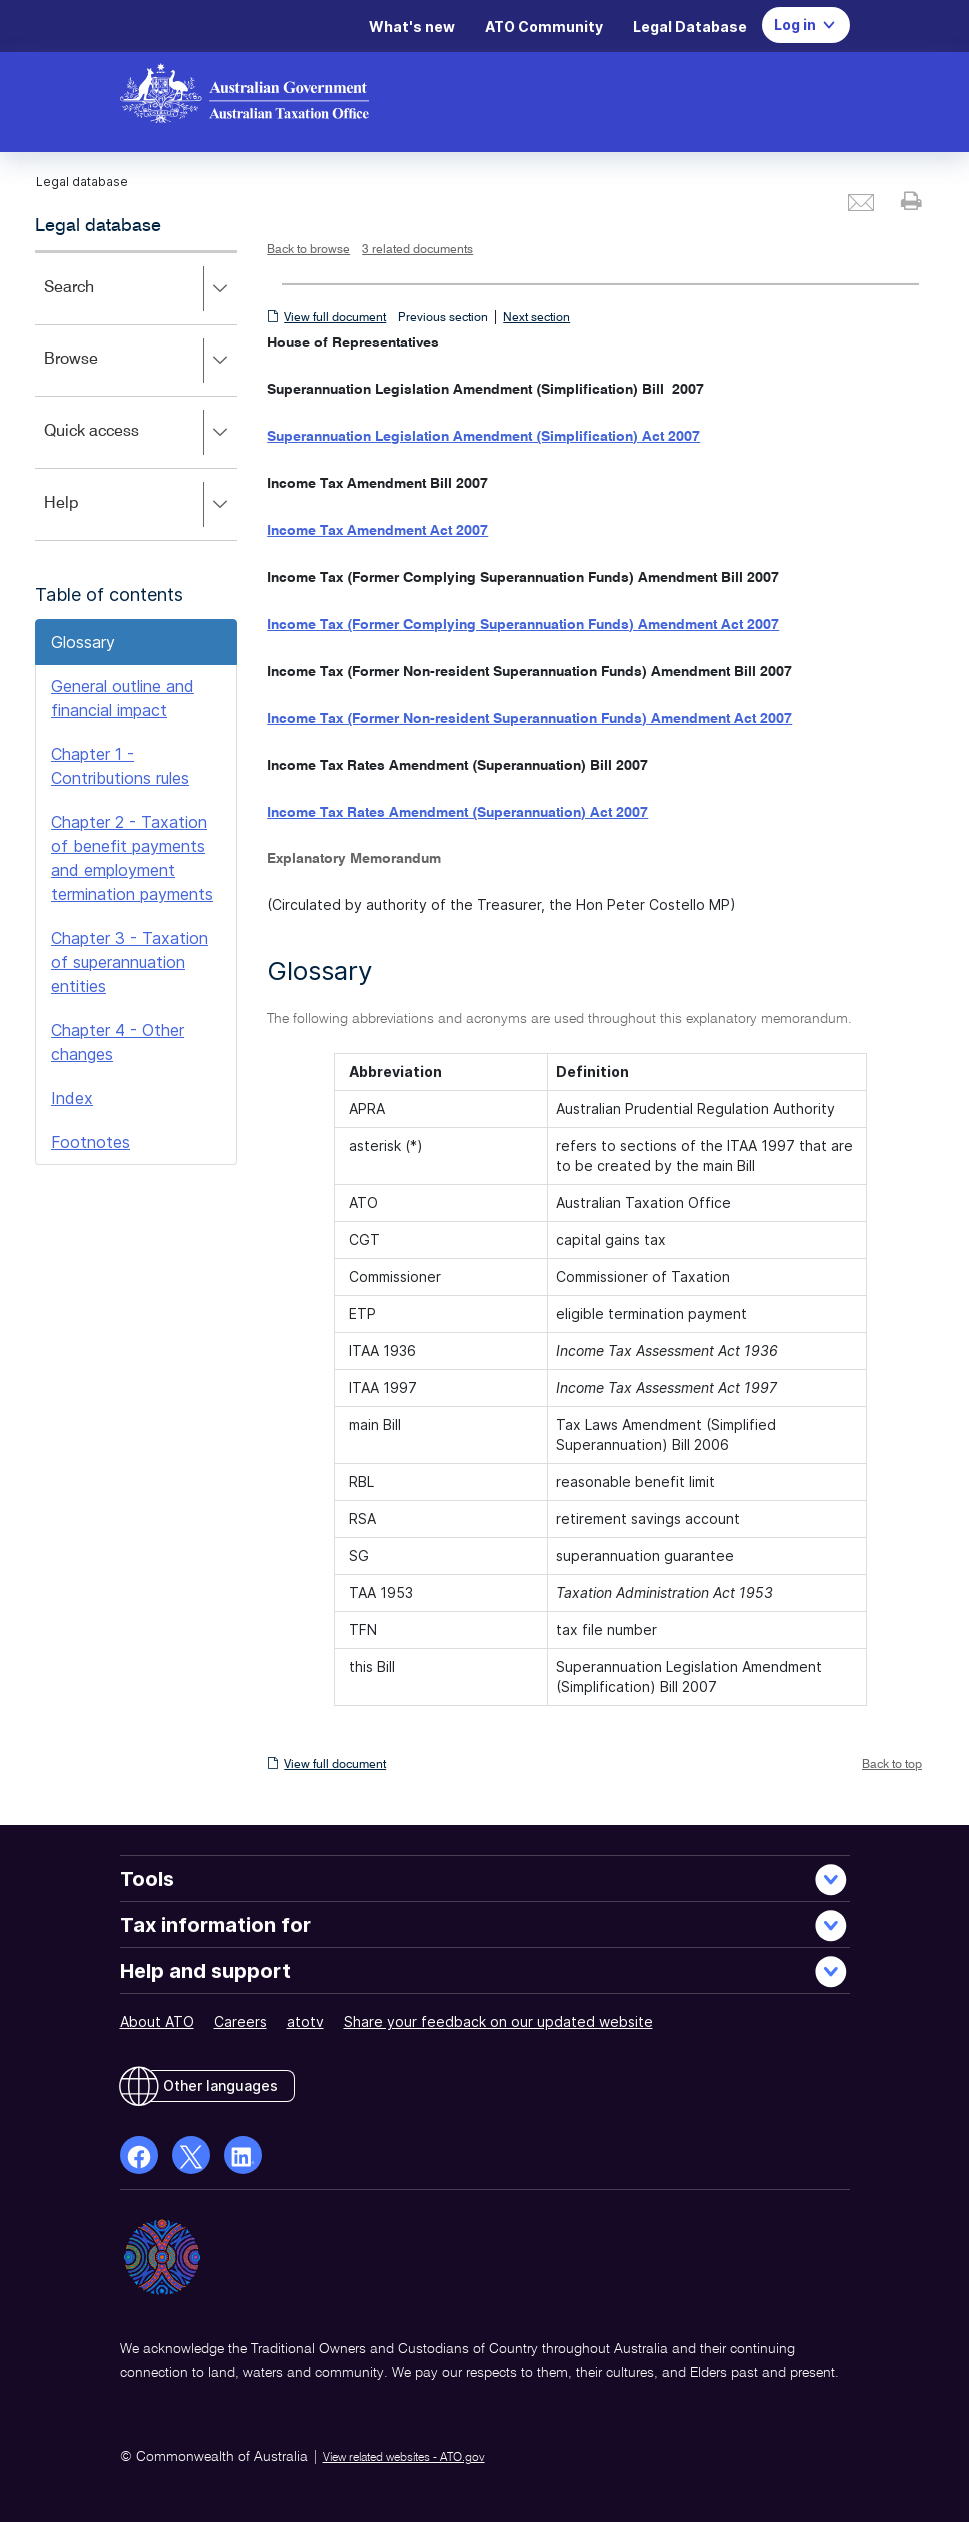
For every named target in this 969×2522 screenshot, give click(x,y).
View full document (335, 318)
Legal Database (690, 26)
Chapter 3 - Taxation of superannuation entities (129, 962)
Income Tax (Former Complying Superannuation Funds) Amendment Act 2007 (523, 625)
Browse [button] (140, 361)
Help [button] (140, 505)
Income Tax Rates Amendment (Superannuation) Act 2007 (457, 813)
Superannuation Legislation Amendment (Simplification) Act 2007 (483, 437)
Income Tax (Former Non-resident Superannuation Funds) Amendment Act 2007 (529, 719)
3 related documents (417, 250)
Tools (147, 1879)
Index (72, 1098)
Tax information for (215, 1925)
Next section (536, 318)
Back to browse (308, 250)
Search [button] (140, 289)
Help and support (205, 1971)
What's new (412, 26)
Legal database (98, 226)
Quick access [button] (140, 433)
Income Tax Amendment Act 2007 (377, 531)
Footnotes (90, 1142)
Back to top (892, 1765)
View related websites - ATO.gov (404, 2458)
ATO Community (544, 26)
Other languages (220, 2085)
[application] (136, 395)
